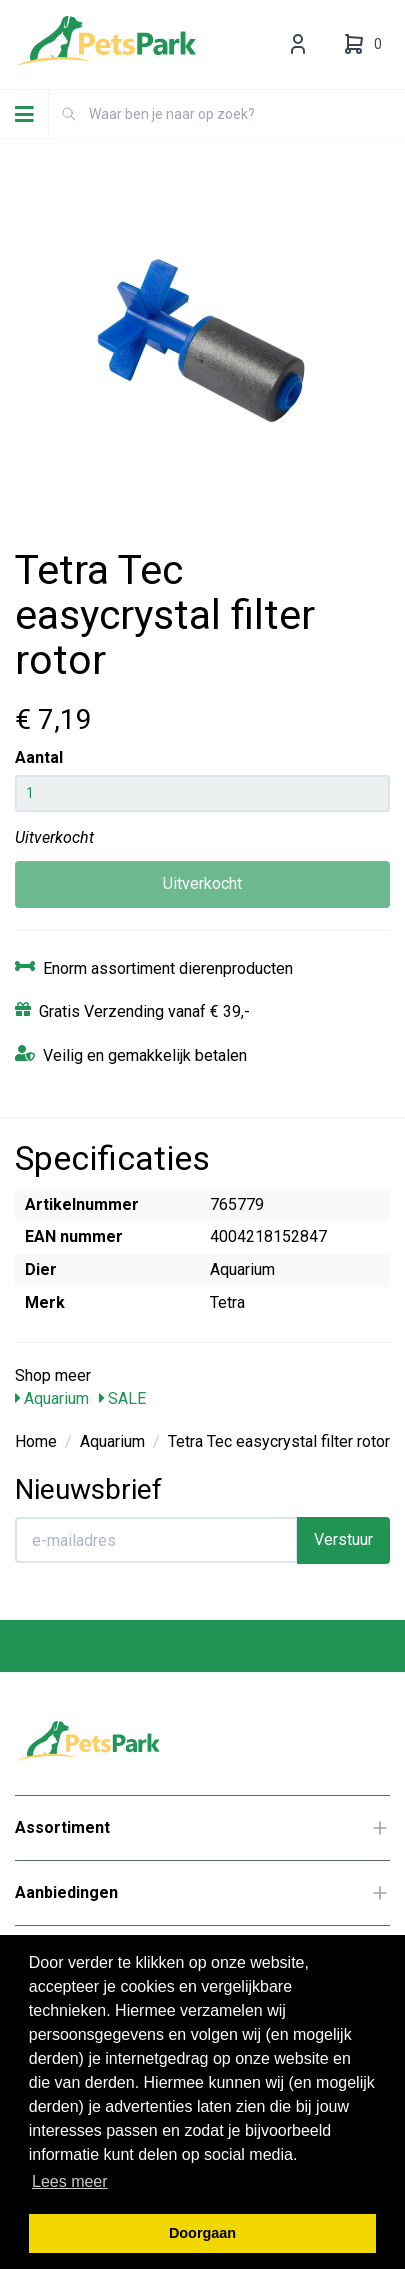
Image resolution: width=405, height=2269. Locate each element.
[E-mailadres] (156, 1540)
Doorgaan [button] (202, 2233)
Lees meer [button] (70, 2181)
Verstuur (343, 1539)
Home (36, 1441)
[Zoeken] (69, 114)
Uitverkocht (202, 883)
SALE (122, 1398)
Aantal (39, 757)
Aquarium (52, 1398)
